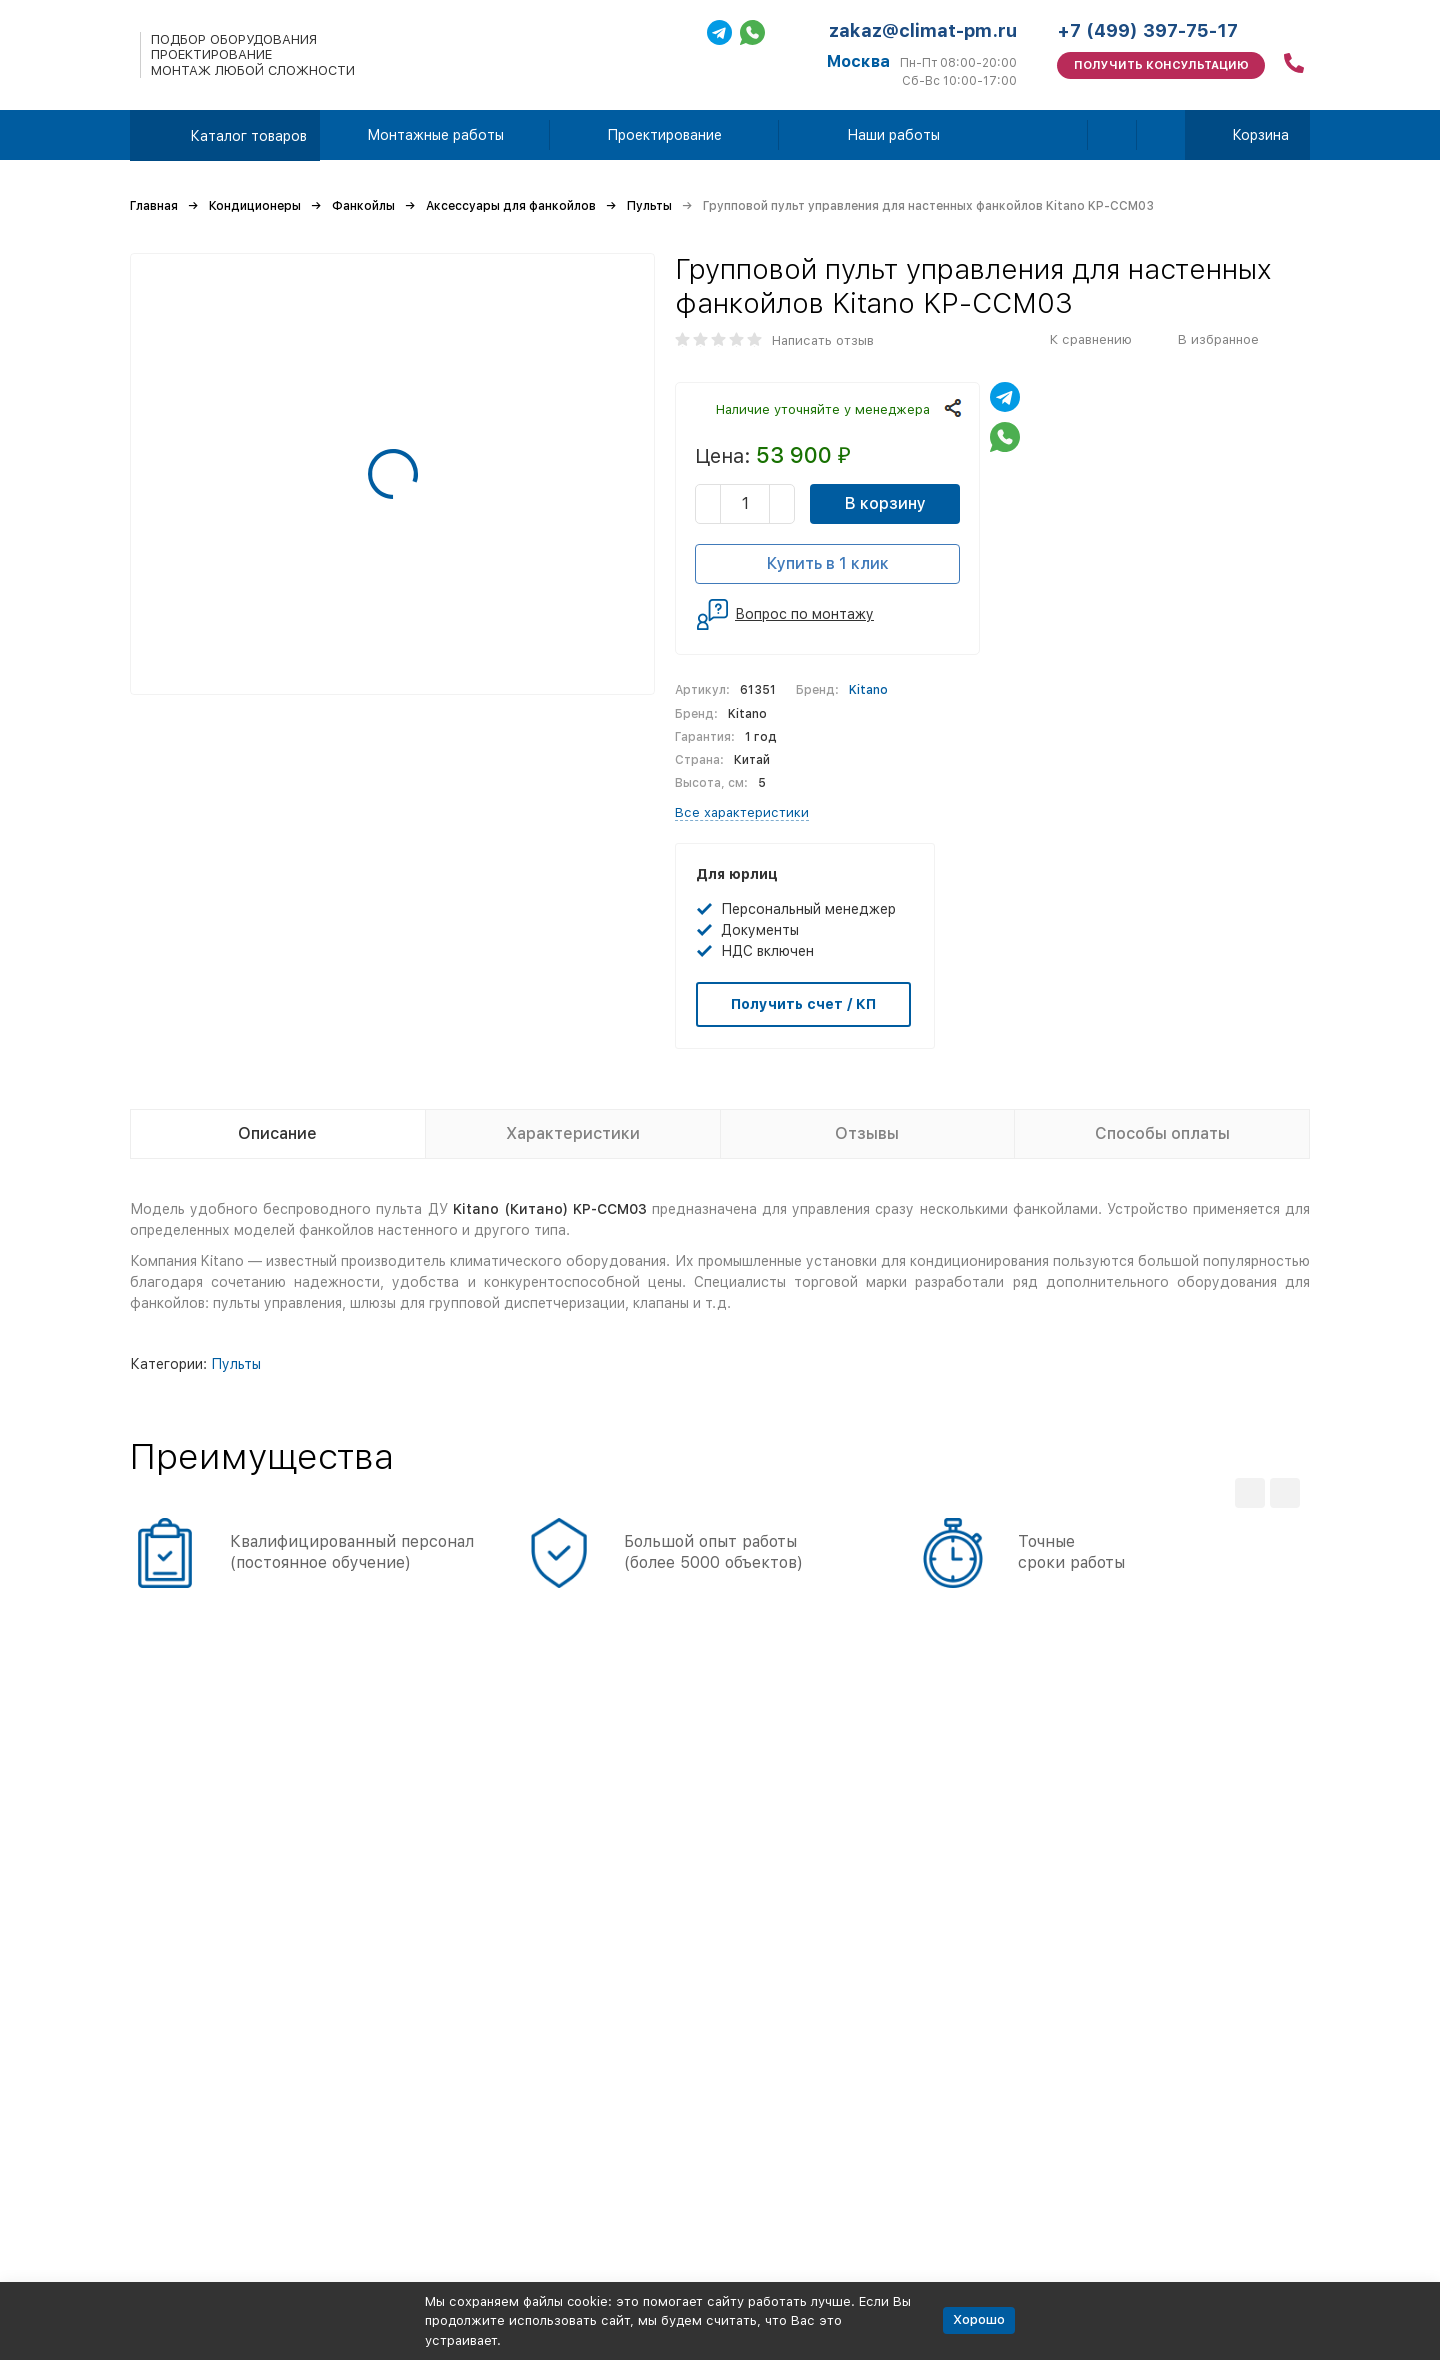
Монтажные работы (435, 135)
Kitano (868, 690)
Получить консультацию (1161, 65)
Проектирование (664, 135)
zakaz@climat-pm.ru (923, 30)
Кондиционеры (255, 206)
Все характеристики (742, 812)
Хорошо (979, 2319)
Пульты (649, 206)
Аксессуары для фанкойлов (511, 206)
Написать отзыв (823, 340)
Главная (154, 206)
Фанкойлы (363, 206)
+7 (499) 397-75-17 (1147, 30)
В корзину (885, 503)
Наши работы (893, 135)
